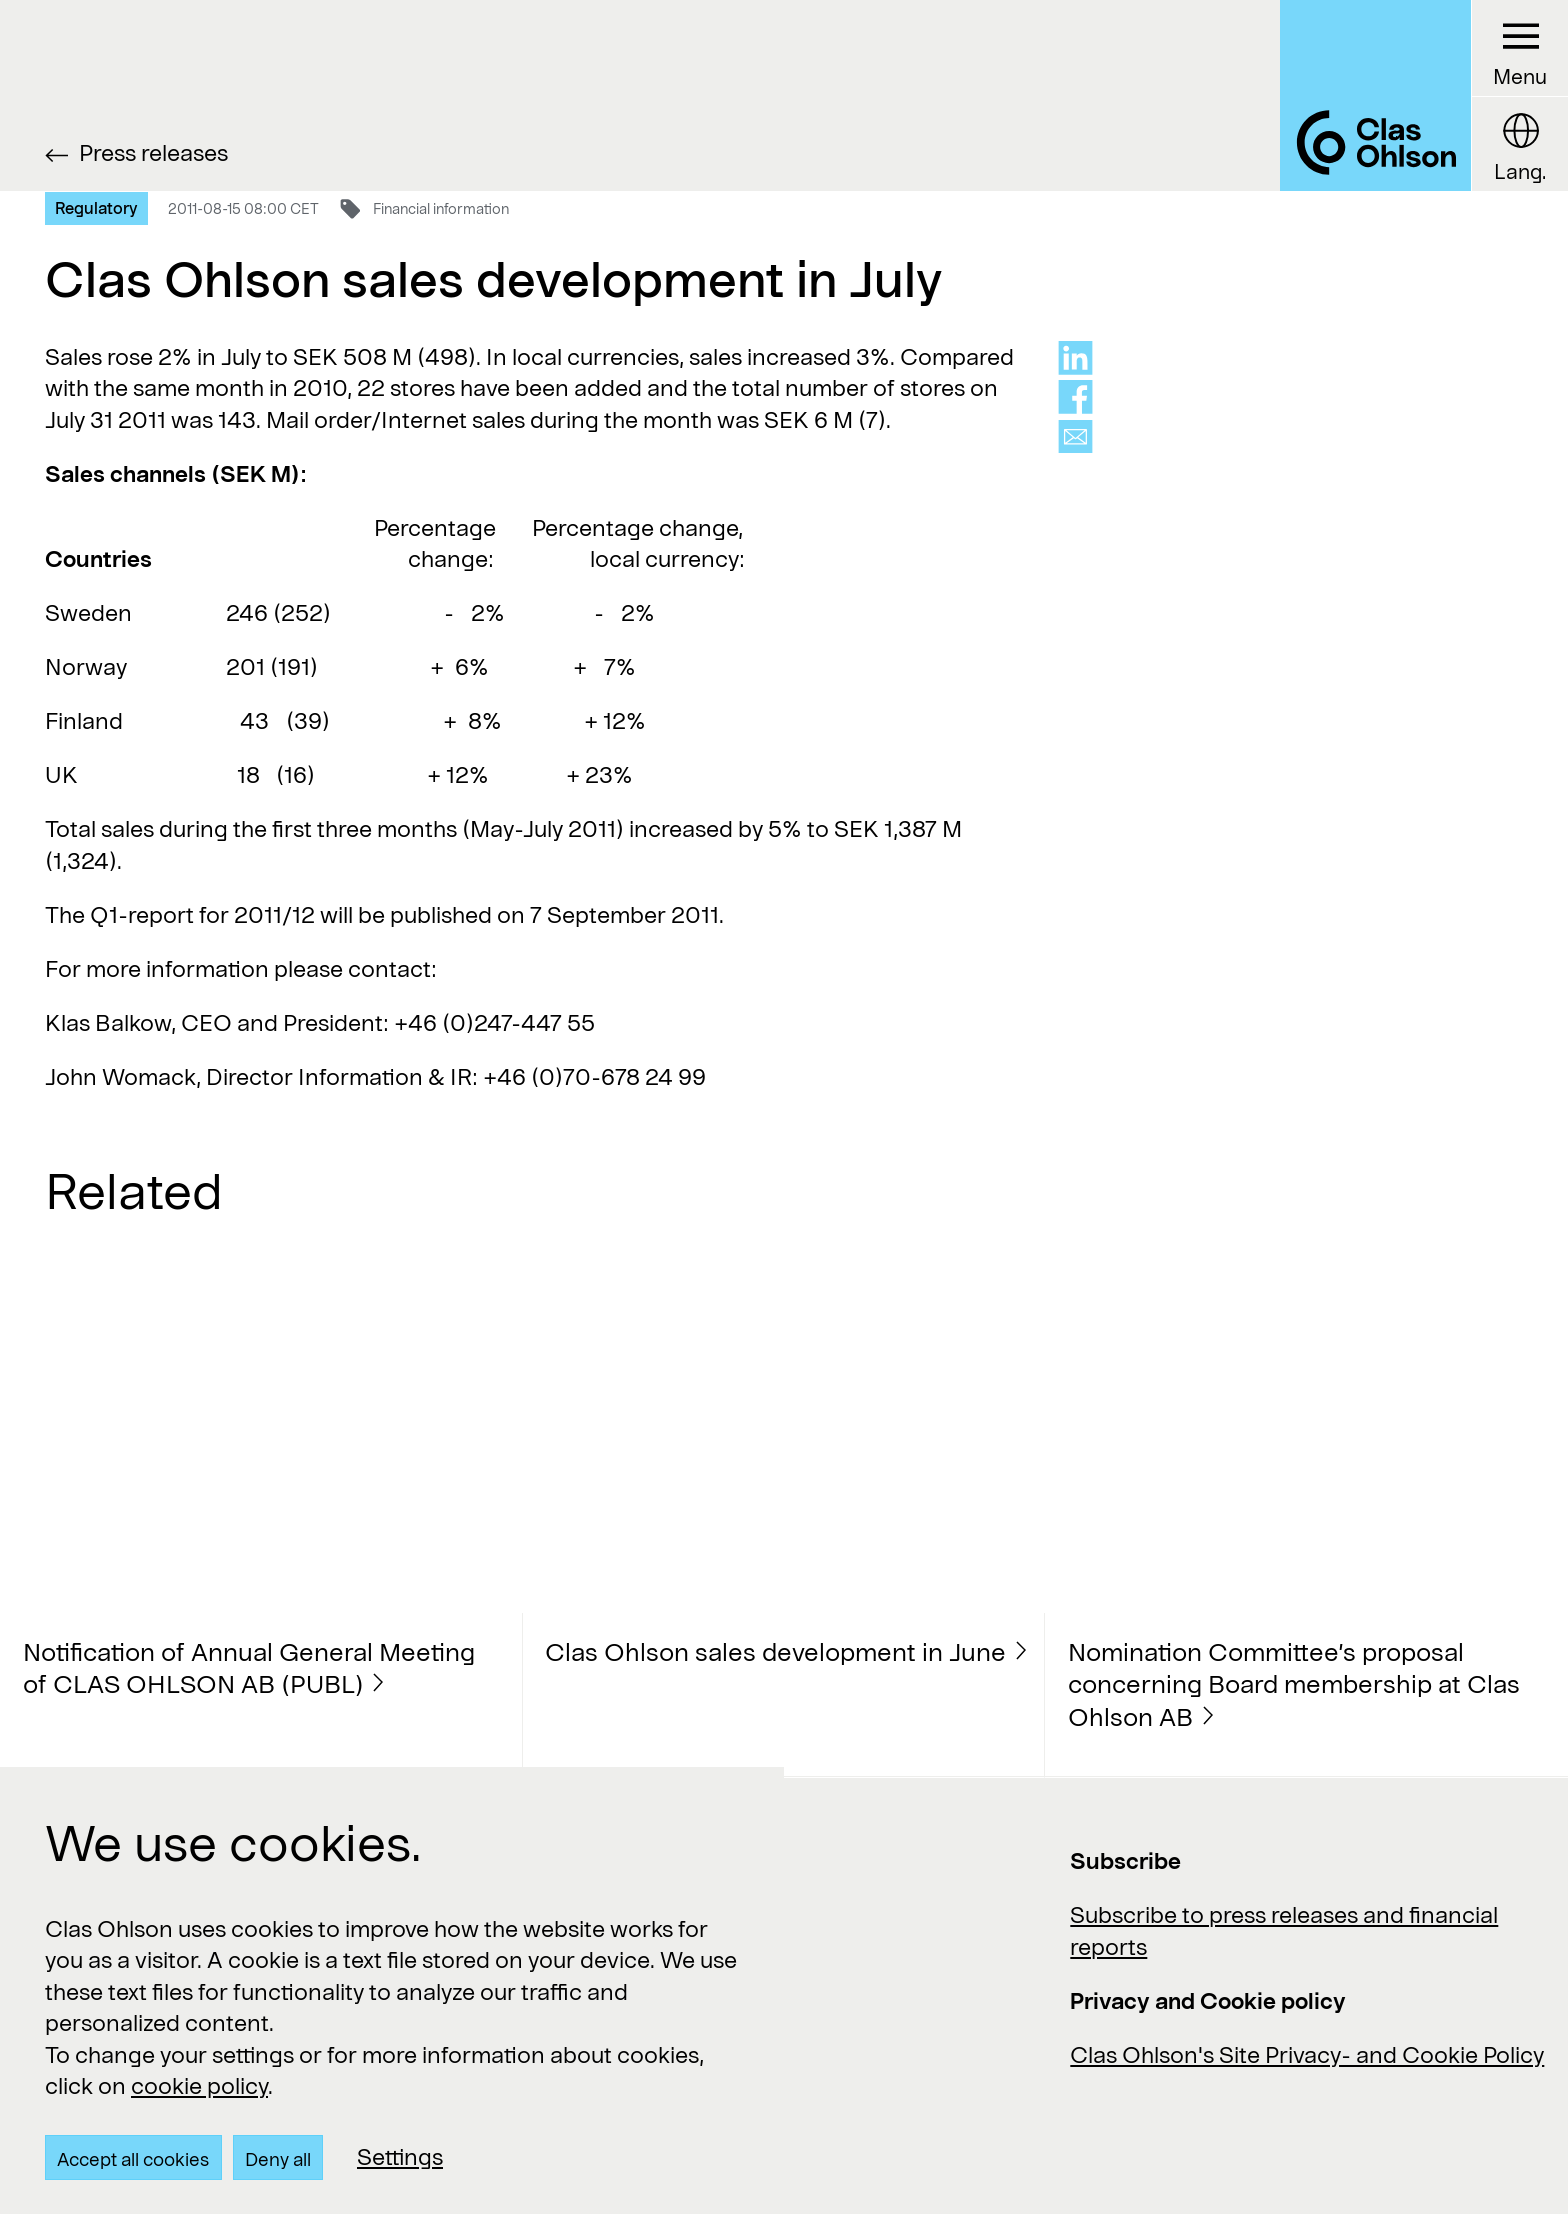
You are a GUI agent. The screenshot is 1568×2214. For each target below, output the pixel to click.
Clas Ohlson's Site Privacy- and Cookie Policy (1307, 2054)
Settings (400, 2156)
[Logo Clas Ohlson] (1375, 95)
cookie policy (199, 2085)
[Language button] (1519, 144)
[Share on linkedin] (1075, 358)
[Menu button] (1519, 48)
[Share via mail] (1075, 437)
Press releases (153, 152)
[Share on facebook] (1075, 397)
